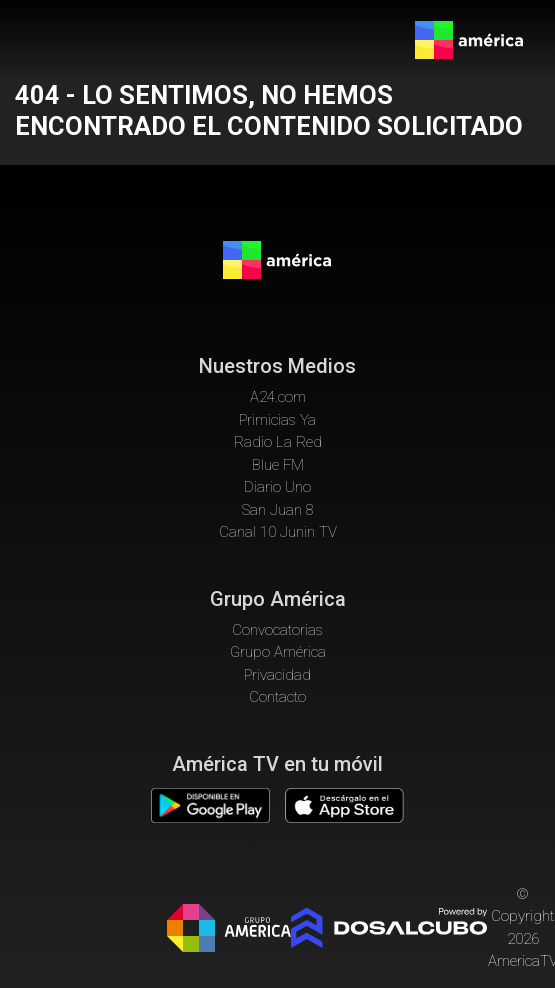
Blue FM (278, 465)
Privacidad (277, 675)
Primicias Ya (277, 420)
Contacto (277, 697)
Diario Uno (277, 487)
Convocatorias (277, 630)
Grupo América (278, 652)
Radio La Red (278, 442)
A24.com (278, 397)
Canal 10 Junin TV (278, 532)
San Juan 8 (278, 510)
